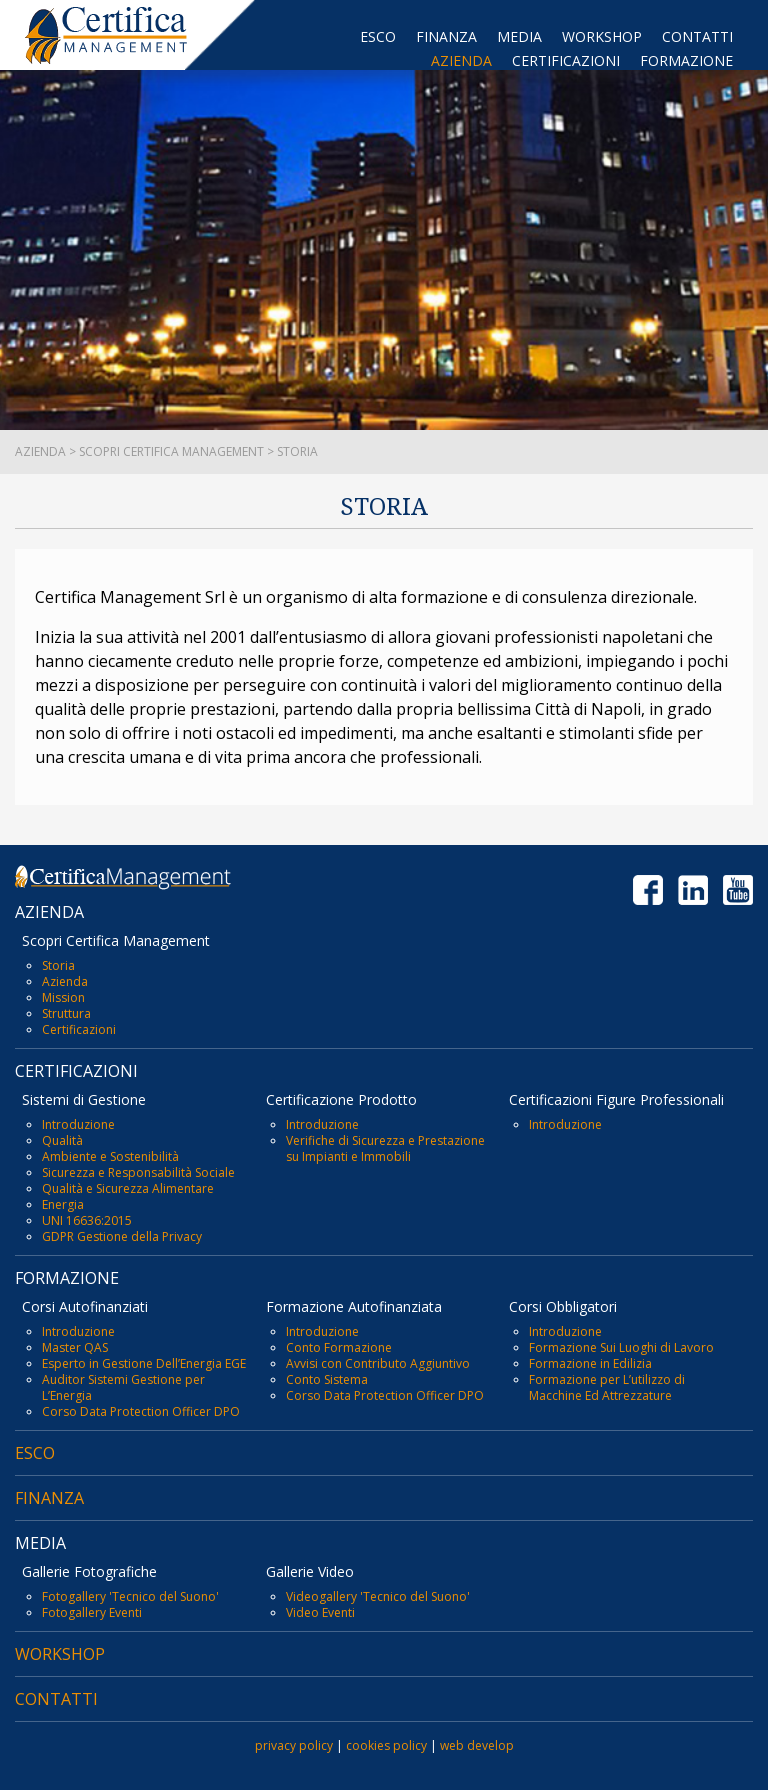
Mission (63, 997)
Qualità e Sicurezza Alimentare (128, 1188)
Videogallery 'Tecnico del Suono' (378, 1596)
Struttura (66, 1013)
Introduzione (78, 1124)
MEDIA (519, 36)
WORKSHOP (602, 36)
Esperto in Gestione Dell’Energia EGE (144, 1363)
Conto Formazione (339, 1347)
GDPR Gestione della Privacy (122, 1236)
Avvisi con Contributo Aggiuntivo (378, 1363)
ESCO (378, 36)
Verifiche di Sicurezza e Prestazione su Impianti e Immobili (385, 1148)
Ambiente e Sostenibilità (110, 1156)
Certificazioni (79, 1029)
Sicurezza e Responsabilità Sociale (138, 1172)
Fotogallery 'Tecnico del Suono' (130, 1596)
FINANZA (446, 36)
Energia (63, 1204)
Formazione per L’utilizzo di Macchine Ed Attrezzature (607, 1387)
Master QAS (75, 1347)
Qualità (62, 1140)
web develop (477, 1745)
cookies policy (386, 1745)
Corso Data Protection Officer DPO (141, 1411)
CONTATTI (697, 36)
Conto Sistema (327, 1379)
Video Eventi (320, 1612)
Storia (58, 965)
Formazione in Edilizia (590, 1363)
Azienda (65, 981)
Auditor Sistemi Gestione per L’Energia (123, 1387)
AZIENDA (461, 60)
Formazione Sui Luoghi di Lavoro (621, 1347)
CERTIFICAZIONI (566, 60)
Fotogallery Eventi (92, 1612)
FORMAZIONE (686, 60)
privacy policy (294, 1745)
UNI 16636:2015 (87, 1220)
